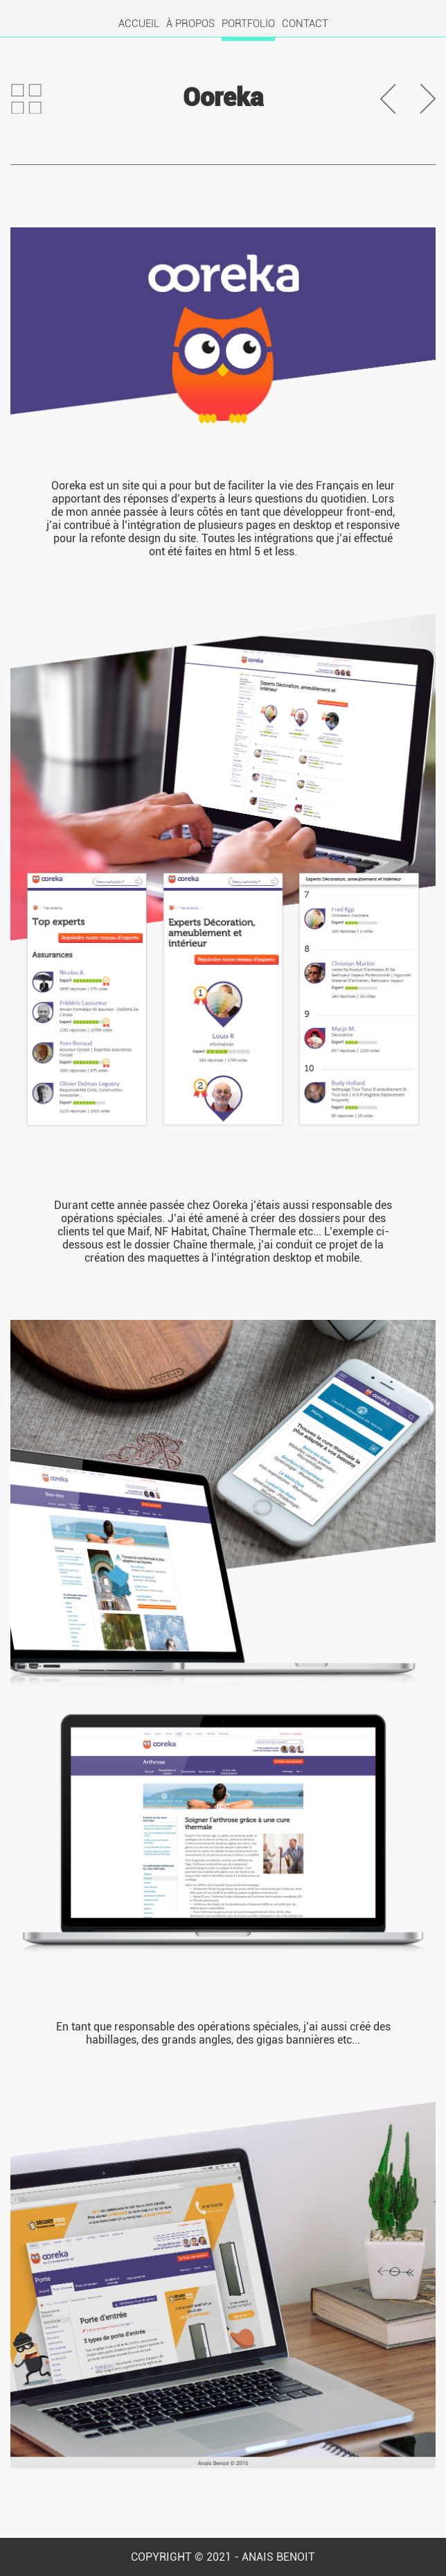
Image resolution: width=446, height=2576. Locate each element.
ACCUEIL (138, 23)
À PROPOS (190, 23)
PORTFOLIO (248, 23)
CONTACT (305, 23)
